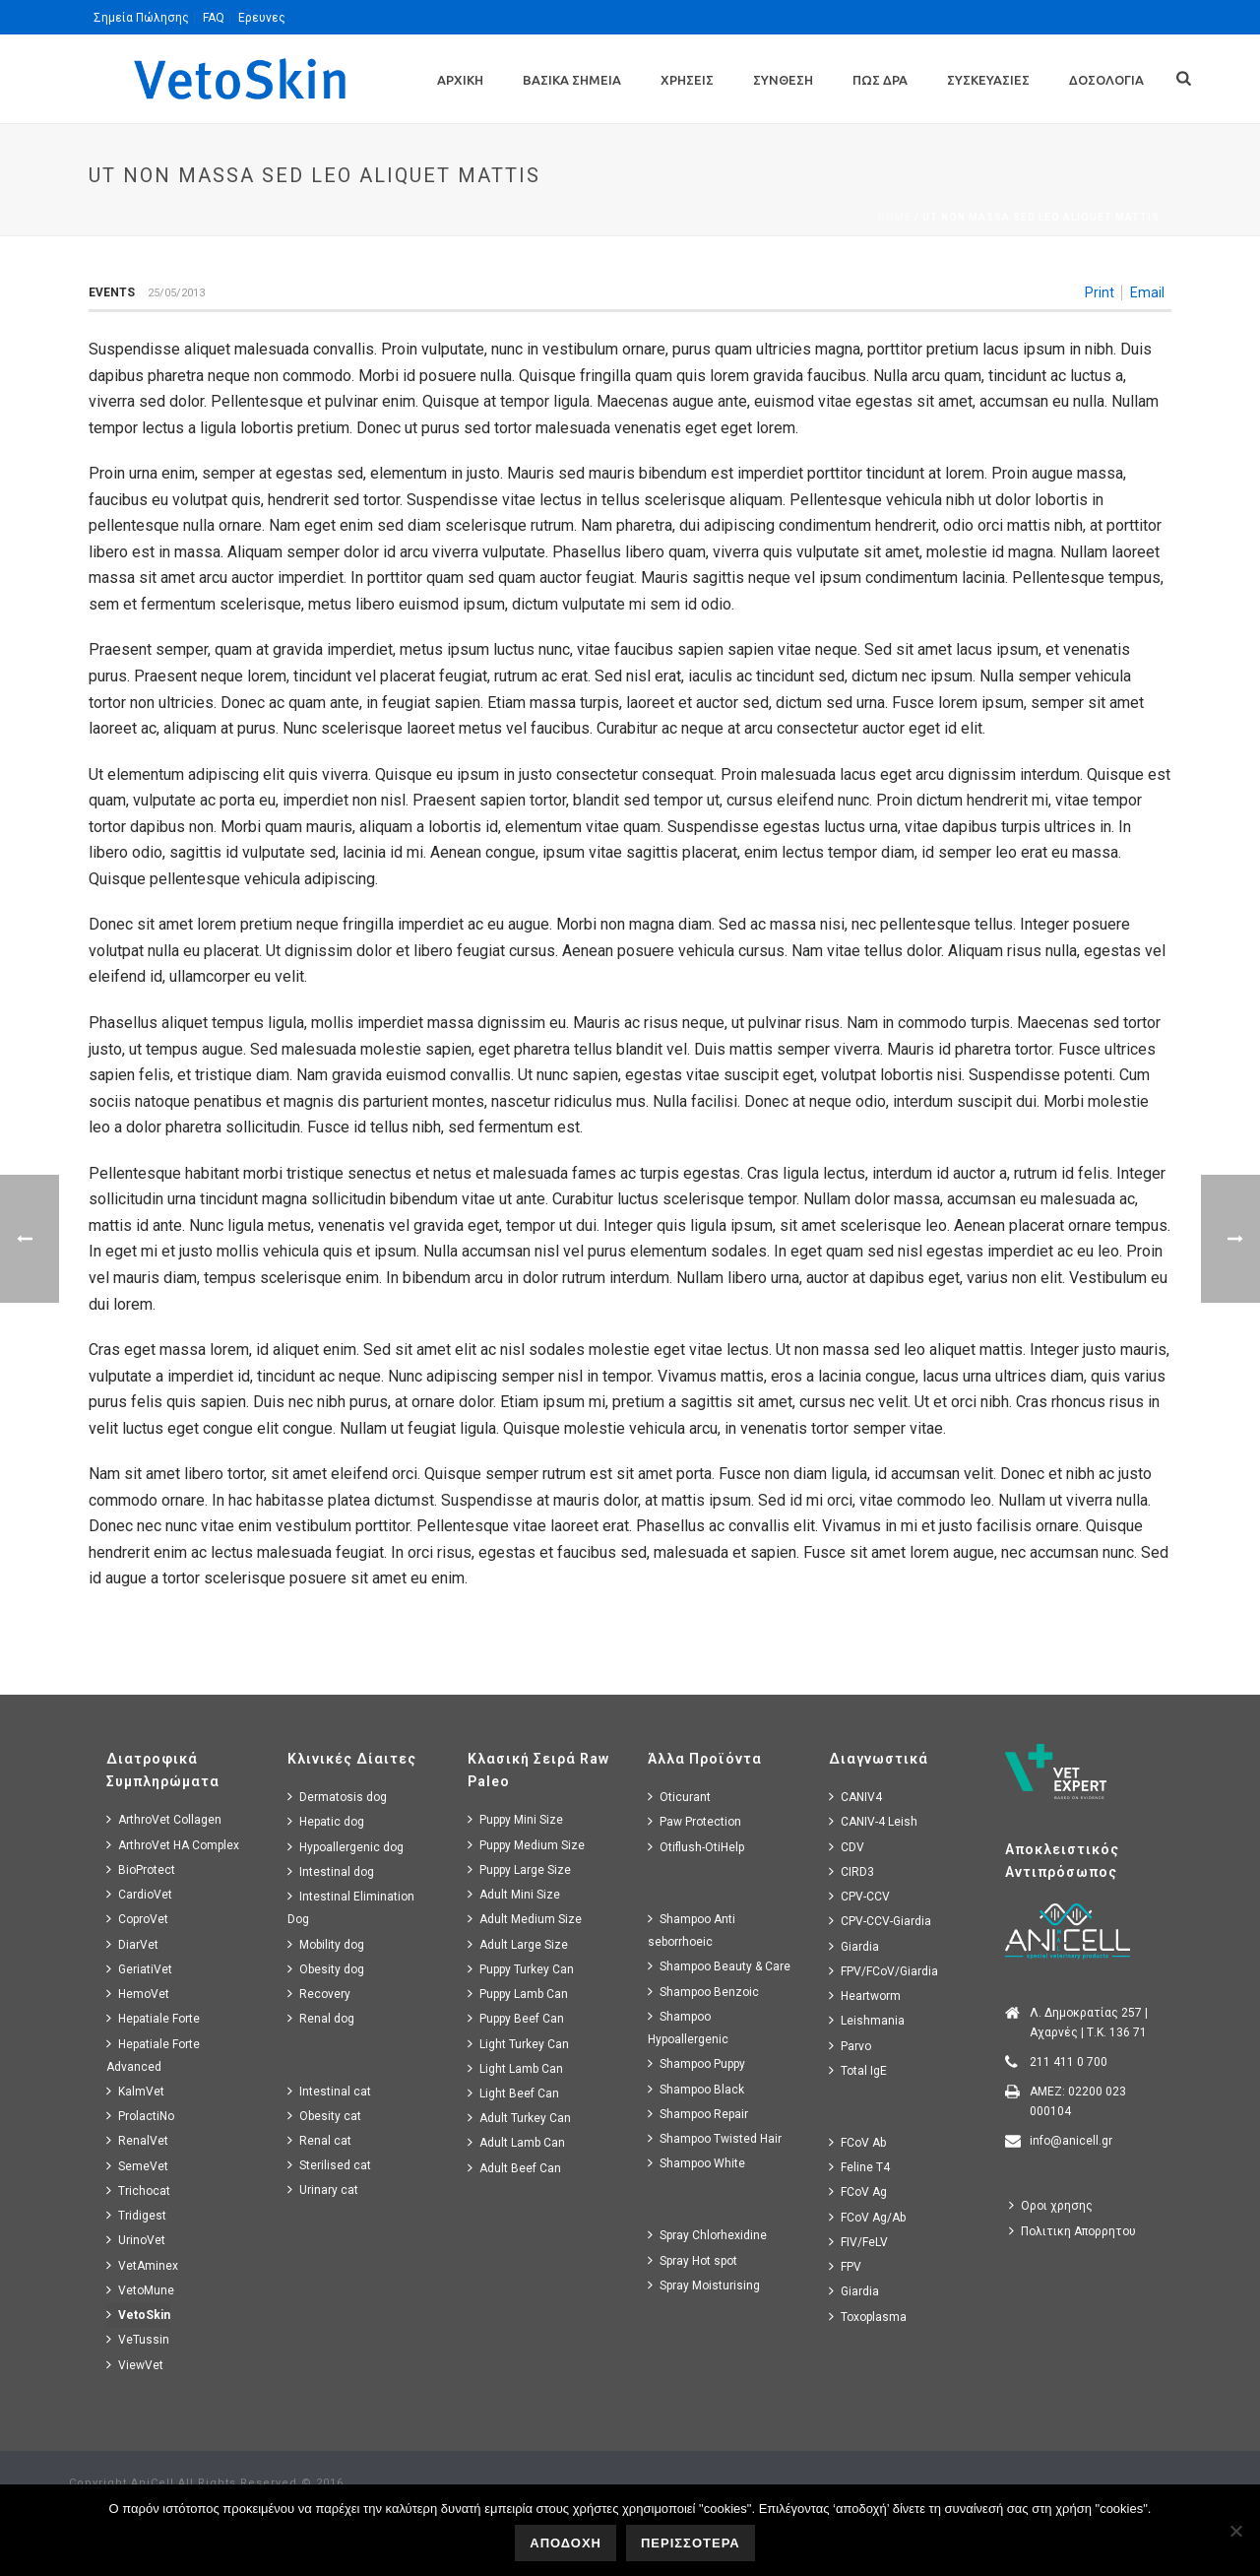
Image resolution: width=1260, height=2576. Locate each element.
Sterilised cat (329, 2164)
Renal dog (320, 2018)
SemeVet (137, 2165)
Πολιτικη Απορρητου (1072, 2230)
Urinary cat (322, 2189)
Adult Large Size (518, 1944)
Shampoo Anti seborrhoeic (691, 1930)
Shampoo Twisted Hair (715, 2138)
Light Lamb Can (515, 2068)
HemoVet (137, 1993)
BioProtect (140, 1869)
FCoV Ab (857, 2142)
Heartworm (865, 1995)
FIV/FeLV (858, 2241)
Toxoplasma (868, 2316)
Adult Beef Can (514, 2167)
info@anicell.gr (1071, 2141)
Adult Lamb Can (516, 2142)
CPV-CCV (859, 1896)
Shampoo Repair (698, 2113)
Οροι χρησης (1051, 2205)
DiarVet (132, 1944)
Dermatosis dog (337, 1796)
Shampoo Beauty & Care (719, 1966)
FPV (845, 2266)
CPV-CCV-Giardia (880, 1920)
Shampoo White (696, 2163)
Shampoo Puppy (696, 2063)
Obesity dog (325, 1969)
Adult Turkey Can (519, 2117)
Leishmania (867, 2020)
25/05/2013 (176, 293)
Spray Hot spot (692, 2260)
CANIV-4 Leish (873, 1821)
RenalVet (137, 2140)
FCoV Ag (858, 2191)
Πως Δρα (880, 80)
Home (895, 217)
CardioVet (139, 1894)
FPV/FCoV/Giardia (883, 1971)
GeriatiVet (139, 1969)
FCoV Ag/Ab (867, 2217)
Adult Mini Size (514, 1894)
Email (1147, 292)
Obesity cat (324, 2115)
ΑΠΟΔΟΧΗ (565, 2543)
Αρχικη (460, 80)
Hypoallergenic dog (345, 1846)
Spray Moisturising (704, 2285)
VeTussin (137, 2339)
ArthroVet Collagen (163, 1819)
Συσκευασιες (988, 80)
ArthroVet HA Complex (172, 1844)
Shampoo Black (696, 2089)
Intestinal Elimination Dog (350, 1907)
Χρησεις (687, 80)
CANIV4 (855, 1796)
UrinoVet (135, 2239)
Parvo (850, 2045)
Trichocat (138, 2190)
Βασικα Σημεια (572, 80)
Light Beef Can (513, 2093)
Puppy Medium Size (526, 1844)
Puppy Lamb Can (518, 1993)
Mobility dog (325, 1944)
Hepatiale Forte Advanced (153, 2055)
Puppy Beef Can (516, 2018)
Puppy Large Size (519, 1869)
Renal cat (319, 2140)
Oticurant (679, 1796)
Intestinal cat (329, 2091)
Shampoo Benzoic (703, 1991)
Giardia (854, 1946)
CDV (846, 1846)
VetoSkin (138, 2314)
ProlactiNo (140, 2115)
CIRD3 (851, 1871)
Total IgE (858, 2070)
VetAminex (142, 2265)
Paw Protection (694, 1821)
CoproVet (137, 1918)
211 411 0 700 (1068, 2062)
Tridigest (136, 2215)
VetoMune (140, 2290)
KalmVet (135, 2091)
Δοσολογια (1106, 80)
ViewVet (134, 2364)
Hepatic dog (325, 1821)
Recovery (318, 1993)
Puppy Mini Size (515, 1819)
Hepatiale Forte (153, 2018)
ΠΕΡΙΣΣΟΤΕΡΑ (690, 2543)
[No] (1235, 2531)
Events (112, 292)
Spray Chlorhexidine (707, 2234)
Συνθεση (783, 80)
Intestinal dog (330, 1871)
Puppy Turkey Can (521, 1969)
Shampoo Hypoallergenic (688, 2027)
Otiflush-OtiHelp (696, 1846)
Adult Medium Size (525, 1918)
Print (1099, 292)
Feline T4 (859, 2166)
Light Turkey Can (518, 2043)
